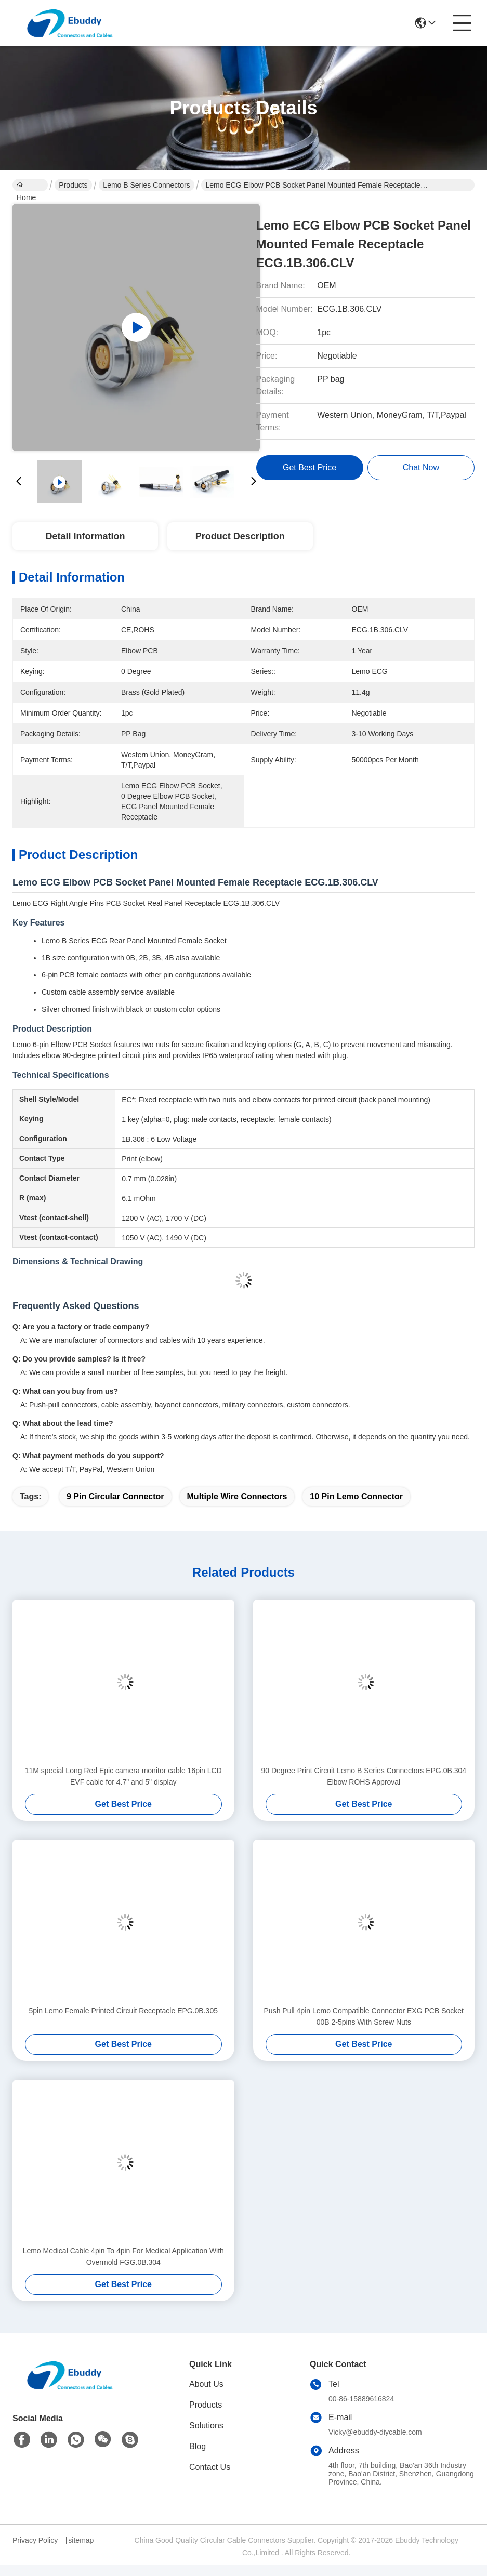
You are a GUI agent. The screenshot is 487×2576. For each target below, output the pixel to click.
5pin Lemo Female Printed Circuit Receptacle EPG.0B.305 (123, 2010)
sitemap (81, 2540)
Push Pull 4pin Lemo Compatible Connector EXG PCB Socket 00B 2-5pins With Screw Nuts (364, 2016)
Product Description (240, 536)
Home (26, 186)
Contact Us (209, 2467)
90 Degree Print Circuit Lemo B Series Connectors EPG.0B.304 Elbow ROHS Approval (363, 1776)
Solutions (206, 2425)
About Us (206, 2384)
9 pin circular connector (115, 1496)
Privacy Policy (35, 2540)
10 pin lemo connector (356, 1496)
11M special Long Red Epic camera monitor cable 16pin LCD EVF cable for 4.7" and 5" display (123, 1776)
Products (73, 185)
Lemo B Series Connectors (146, 185)
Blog (197, 2446)
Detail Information (85, 536)
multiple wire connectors (237, 1496)
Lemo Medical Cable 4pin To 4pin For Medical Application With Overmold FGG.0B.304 (123, 2256)
